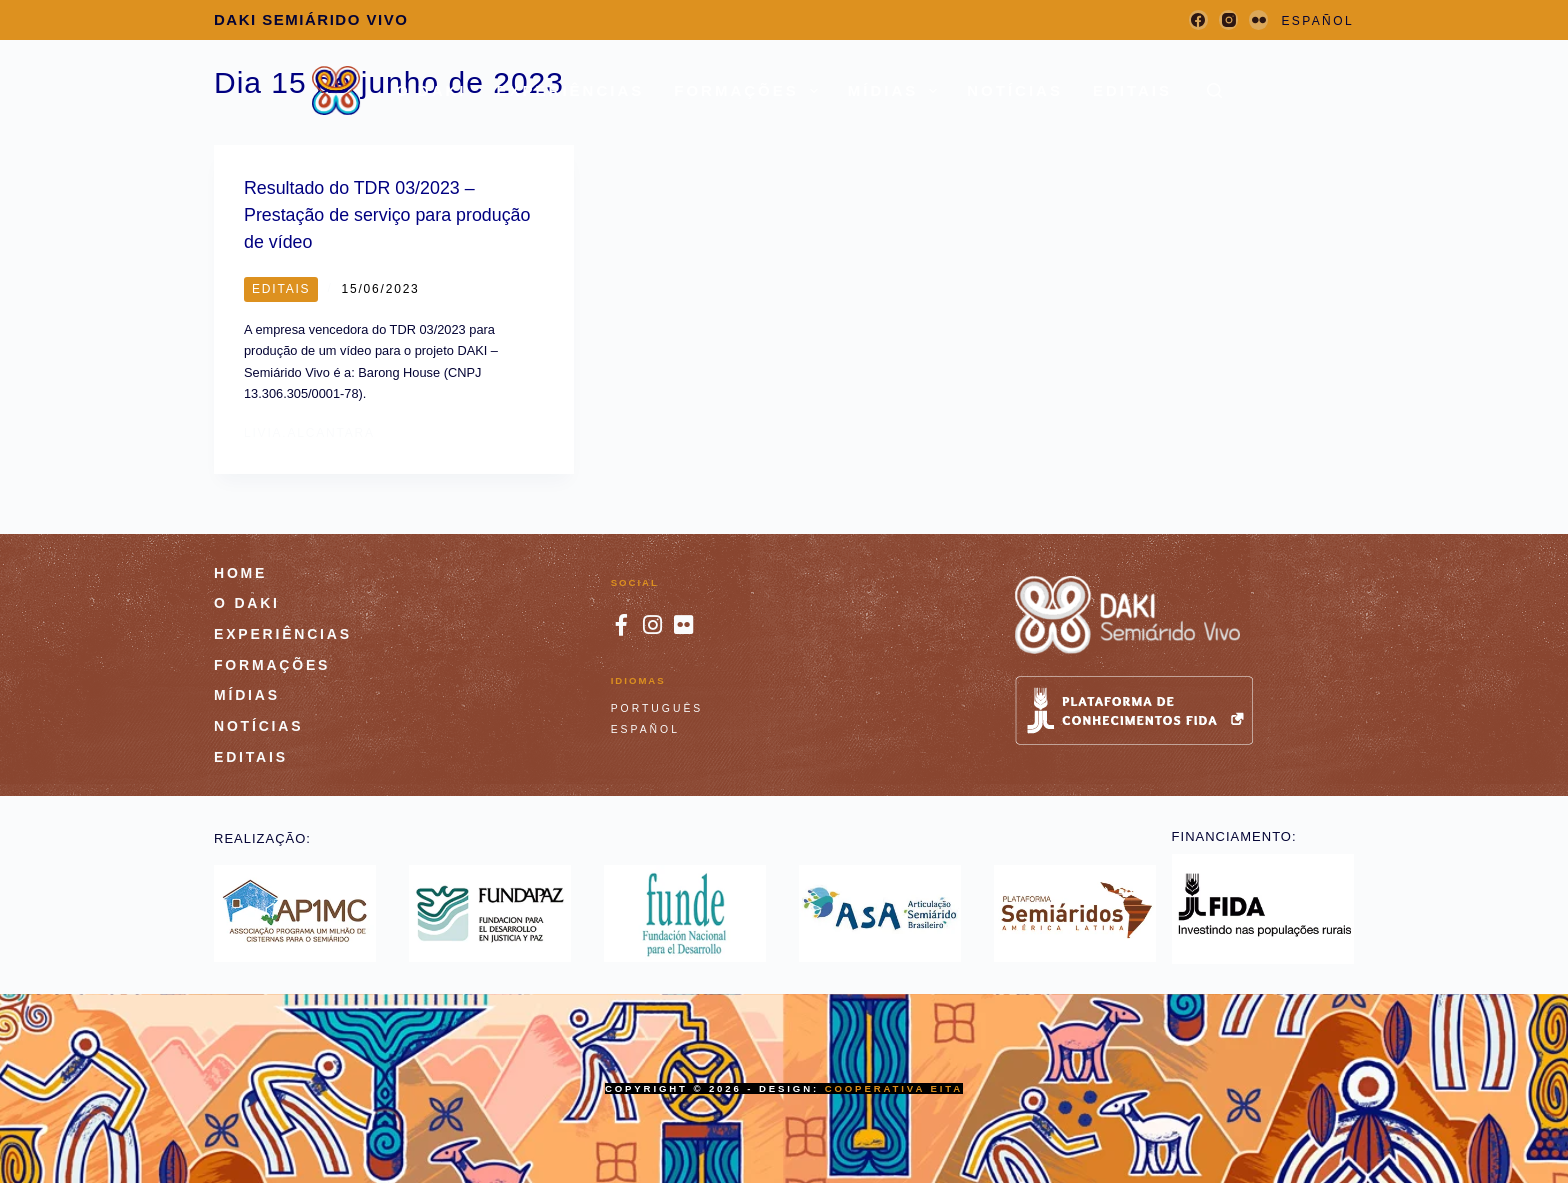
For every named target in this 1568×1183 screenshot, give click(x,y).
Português (657, 707)
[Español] (1317, 22)
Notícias (1015, 90)
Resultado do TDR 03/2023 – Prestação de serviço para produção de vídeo (385, 214)
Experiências (571, 90)
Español (645, 728)
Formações (750, 91)
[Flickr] (1258, 19)
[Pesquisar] (1214, 90)
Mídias (897, 91)
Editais (1132, 90)
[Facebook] (1198, 19)
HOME (240, 571)
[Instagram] (1228, 19)
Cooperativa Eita (894, 1087)
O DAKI (431, 90)
